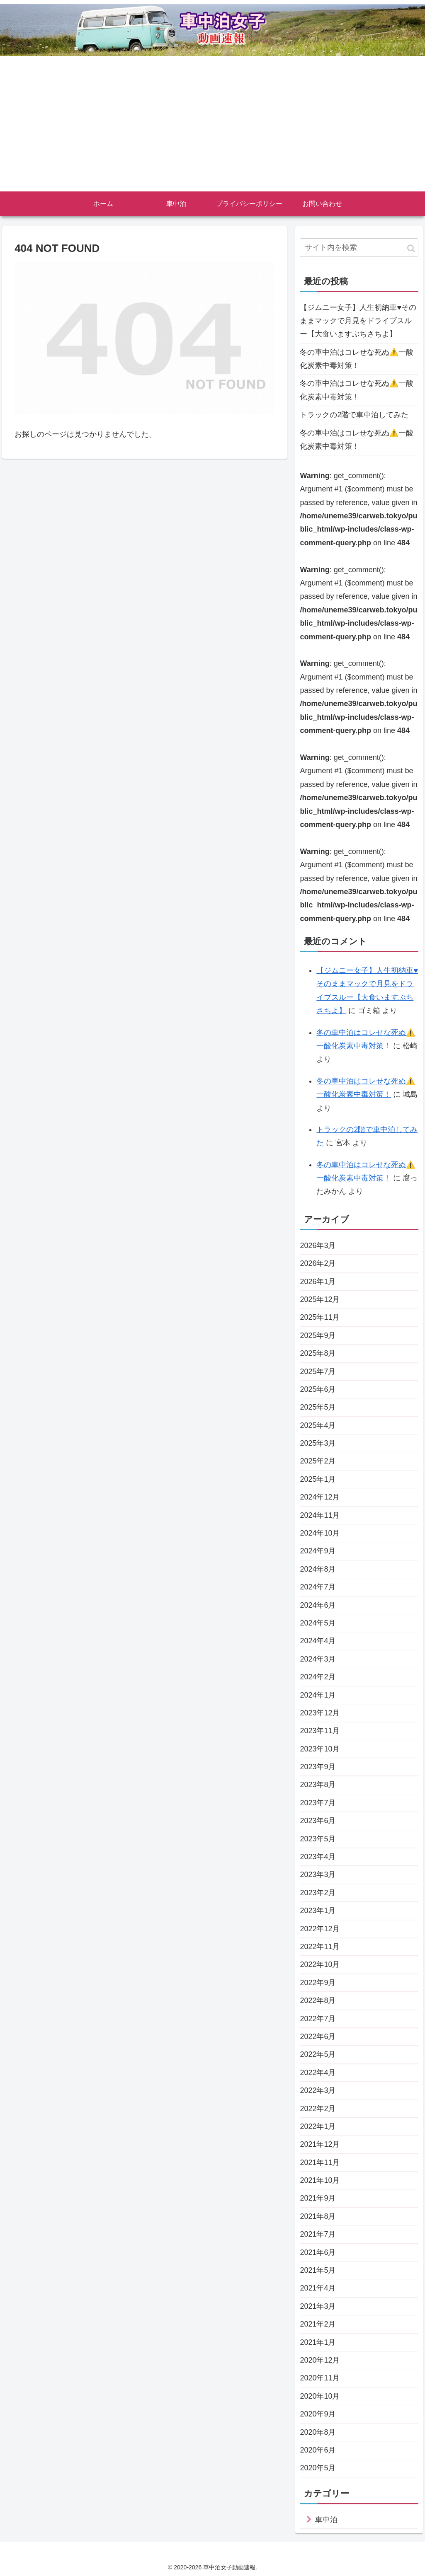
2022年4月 (317, 2072)
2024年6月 (317, 1605)
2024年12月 (320, 1497)
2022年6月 (317, 2036)
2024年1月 (317, 1695)
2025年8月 (317, 1353)
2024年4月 (317, 1641)
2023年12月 (320, 1713)
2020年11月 (320, 2378)
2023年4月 (317, 1857)
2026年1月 (317, 1281)
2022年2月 (317, 2108)
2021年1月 (317, 2342)
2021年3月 (317, 2306)
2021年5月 (317, 2270)
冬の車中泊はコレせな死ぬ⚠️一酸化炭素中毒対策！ (356, 359)
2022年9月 (317, 1983)
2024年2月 (317, 1677)
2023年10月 (320, 1749)
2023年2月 (317, 1893)
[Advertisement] (212, 129)
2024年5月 (317, 1623)
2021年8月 (317, 2216)
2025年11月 (320, 1317)
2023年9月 (317, 1767)
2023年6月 (317, 1821)
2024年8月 (317, 1569)
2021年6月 (317, 2252)
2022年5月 (317, 2054)
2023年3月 (317, 1874)
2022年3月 (317, 2090)
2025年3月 (317, 1443)
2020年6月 (317, 2450)
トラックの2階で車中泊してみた (354, 415)
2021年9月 (317, 2198)
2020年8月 (317, 2432)
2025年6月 (317, 1389)
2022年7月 (317, 2019)
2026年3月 (317, 1245)
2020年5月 (317, 2468)
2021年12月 (320, 2144)
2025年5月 (317, 1407)
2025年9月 (317, 1335)
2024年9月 (317, 1551)
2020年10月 (320, 2396)
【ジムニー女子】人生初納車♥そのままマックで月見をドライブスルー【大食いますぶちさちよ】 (358, 321)
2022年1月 (317, 2126)
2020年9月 (317, 2414)
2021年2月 (317, 2324)
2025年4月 (317, 1425)
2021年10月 (320, 2180)
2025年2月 (317, 1461)
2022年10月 (320, 1964)
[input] (359, 247)
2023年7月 (317, 1803)
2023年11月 (320, 1731)
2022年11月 (320, 1946)
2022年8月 (317, 2000)
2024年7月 (317, 1587)
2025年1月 (317, 1479)
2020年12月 (320, 2360)
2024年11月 (320, 1515)
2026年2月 (317, 1263)
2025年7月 (317, 1371)
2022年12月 (320, 1929)
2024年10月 (320, 1533)
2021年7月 (317, 2234)
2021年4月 (317, 2288)
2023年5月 (317, 1839)
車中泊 (326, 2520)
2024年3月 (317, 1659)
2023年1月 (317, 1910)
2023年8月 (317, 1784)
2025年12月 (320, 1299)
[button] (411, 248)
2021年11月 (320, 2162)
